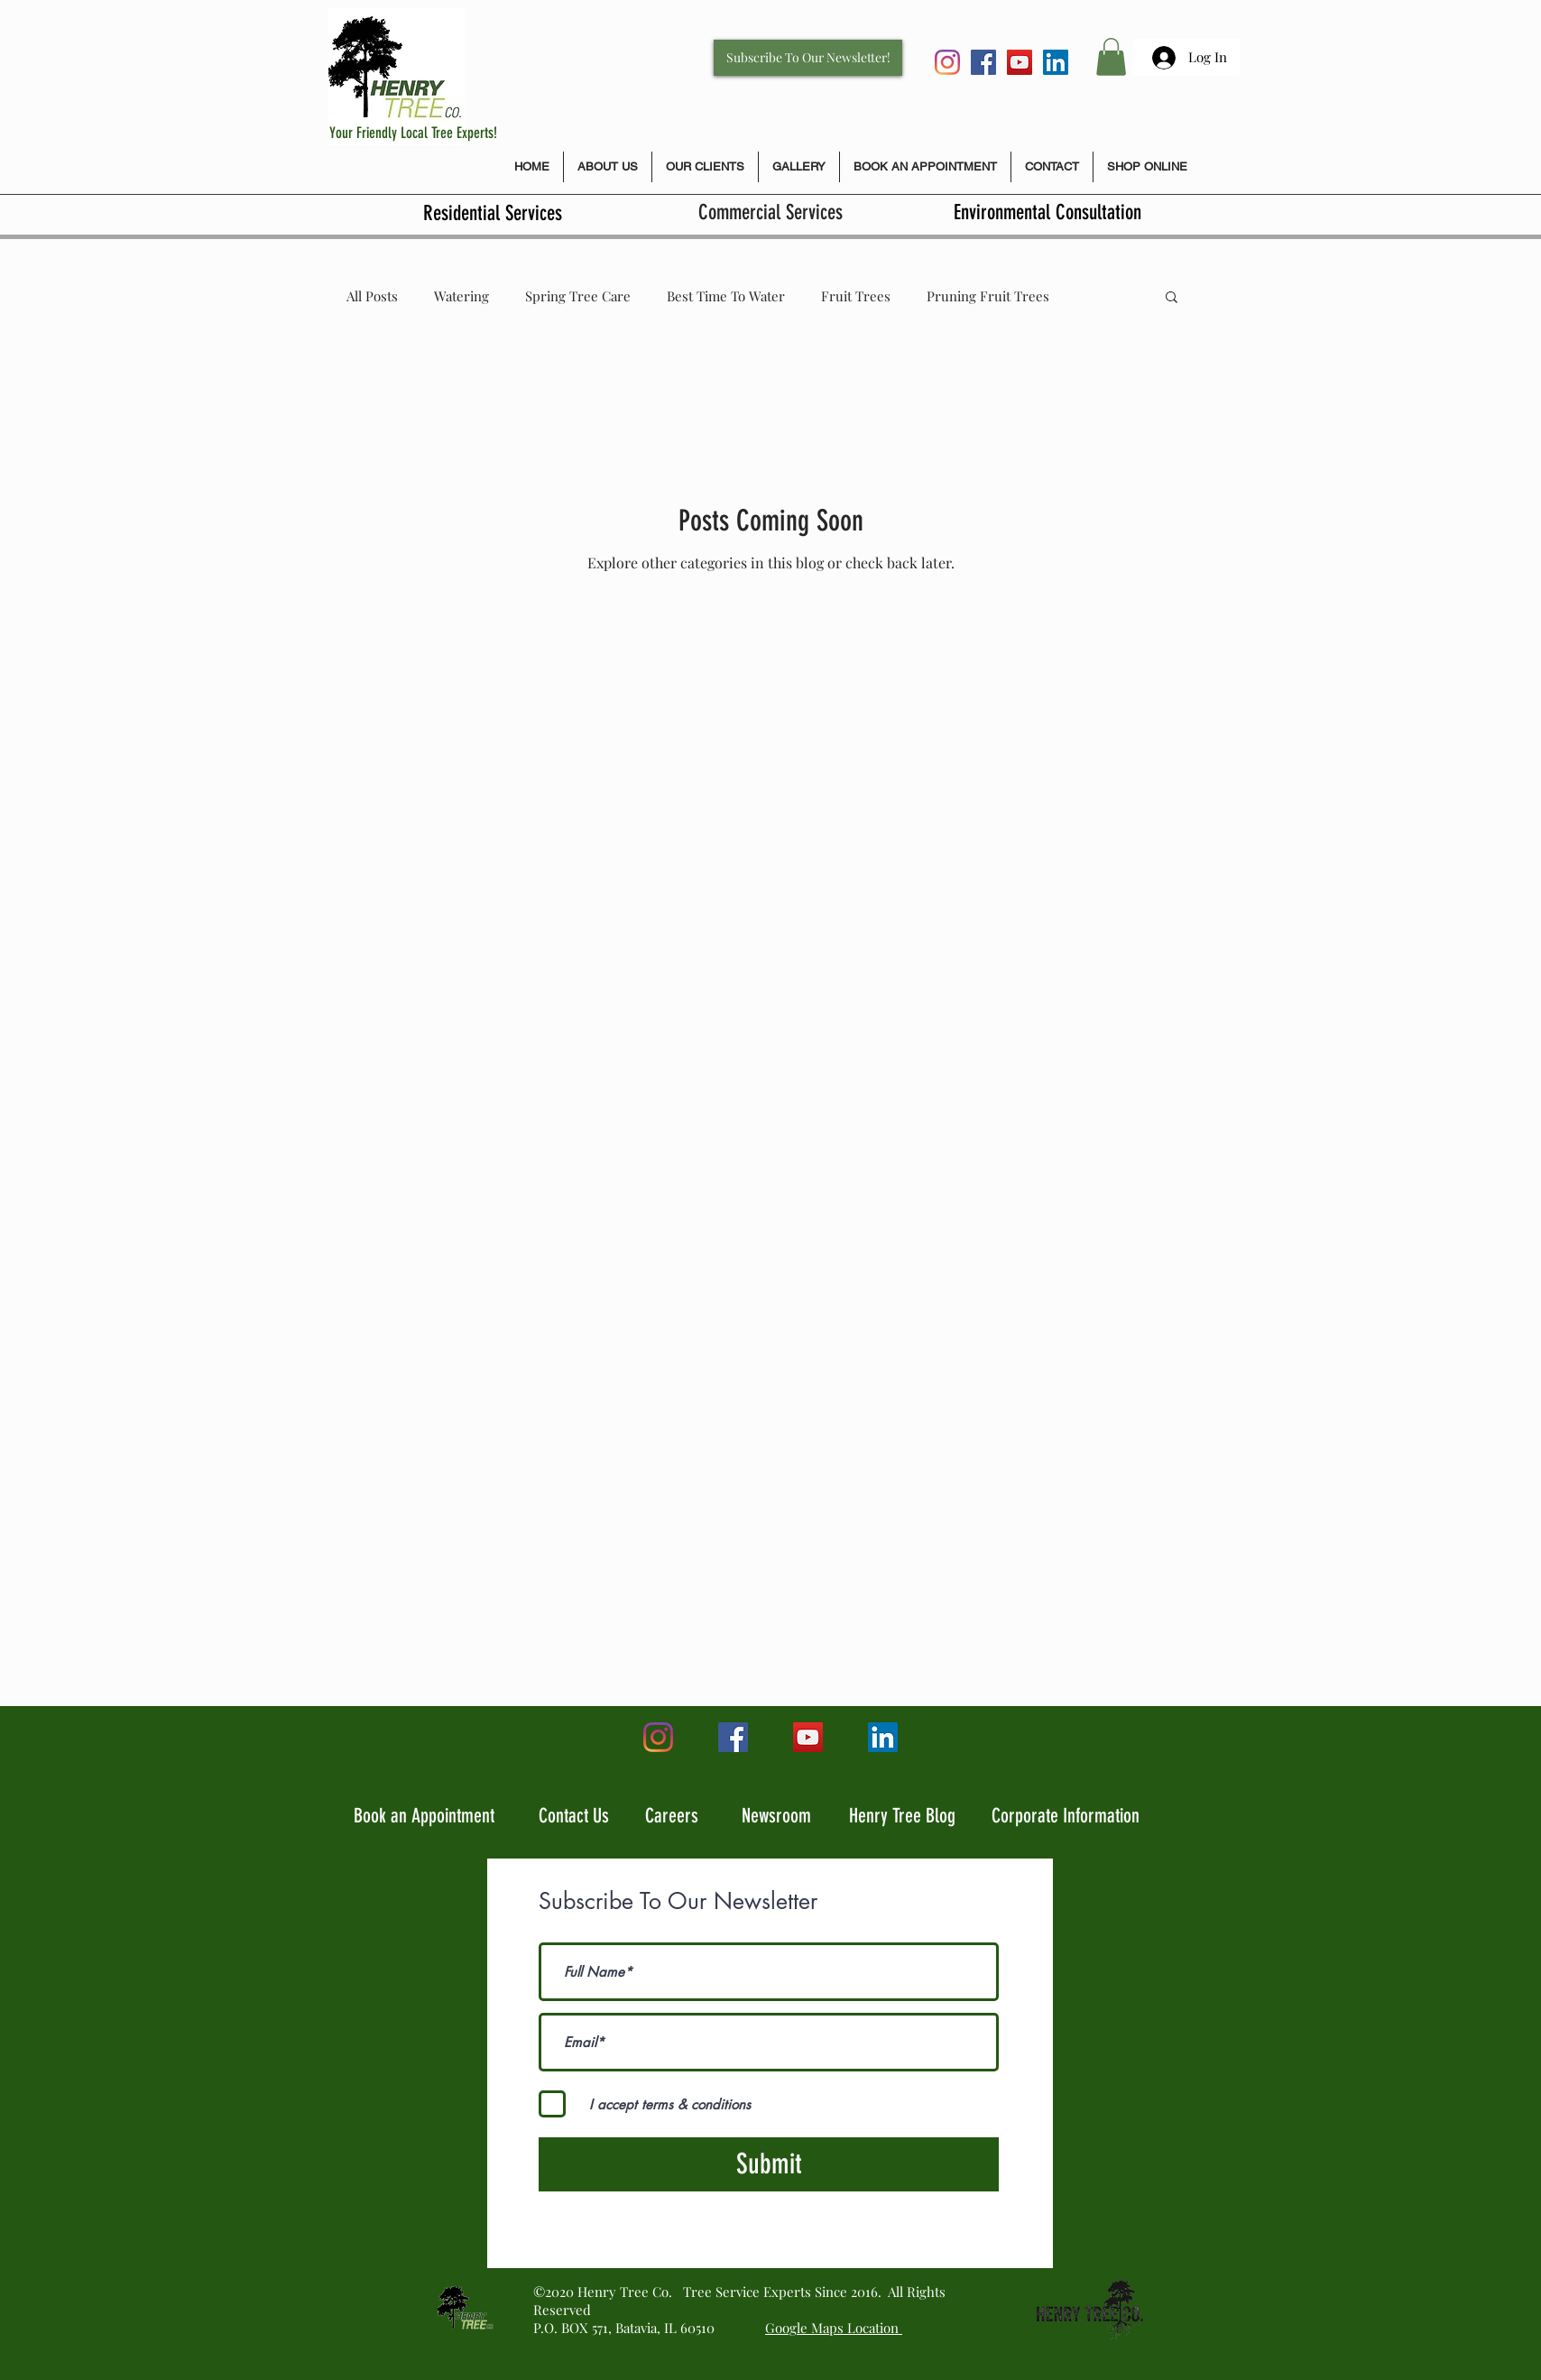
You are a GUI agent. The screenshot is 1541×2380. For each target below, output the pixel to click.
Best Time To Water (726, 296)
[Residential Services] (492, 213)
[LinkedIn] (1055, 62)
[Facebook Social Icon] (983, 62)
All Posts (372, 296)
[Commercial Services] (770, 213)
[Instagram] (947, 62)
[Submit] (769, 2164)
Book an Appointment (424, 1815)
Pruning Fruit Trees (988, 296)
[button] (1111, 57)
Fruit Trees (855, 296)
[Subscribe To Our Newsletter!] (808, 58)
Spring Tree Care (578, 296)
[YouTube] (1019, 62)
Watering (461, 296)
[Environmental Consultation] (1047, 213)
